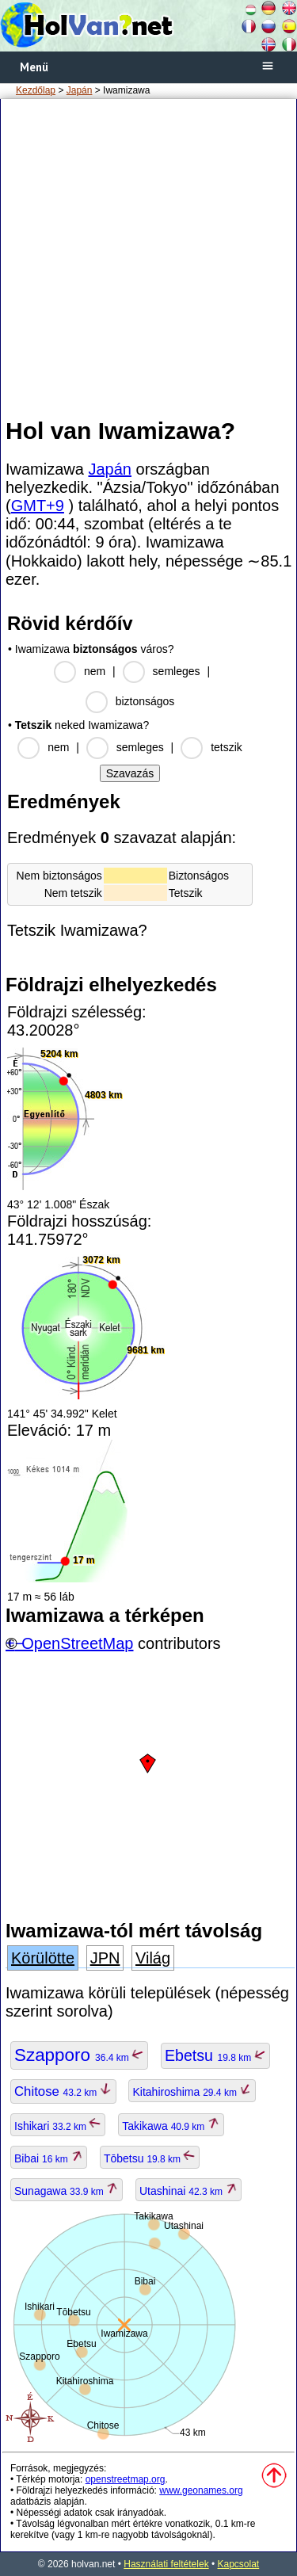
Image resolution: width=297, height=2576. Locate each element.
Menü (34, 66)
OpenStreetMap (77, 1643)
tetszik (226, 747)
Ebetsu (215, 2055)
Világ (152, 1958)
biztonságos (145, 701)
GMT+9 (37, 505)
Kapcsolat (239, 2564)
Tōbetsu (150, 2158)
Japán (80, 90)
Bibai (48, 2158)
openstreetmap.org (126, 2479)
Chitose (63, 2091)
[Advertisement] (148, 257)
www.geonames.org (200, 2490)
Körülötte (42, 1958)
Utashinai (188, 2191)
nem (94, 671)
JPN (105, 1958)
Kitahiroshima (192, 2092)
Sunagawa (66, 2191)
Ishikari (57, 2126)
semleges (176, 671)
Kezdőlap (35, 90)
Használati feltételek (166, 2564)
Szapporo (79, 2055)
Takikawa (171, 2126)
